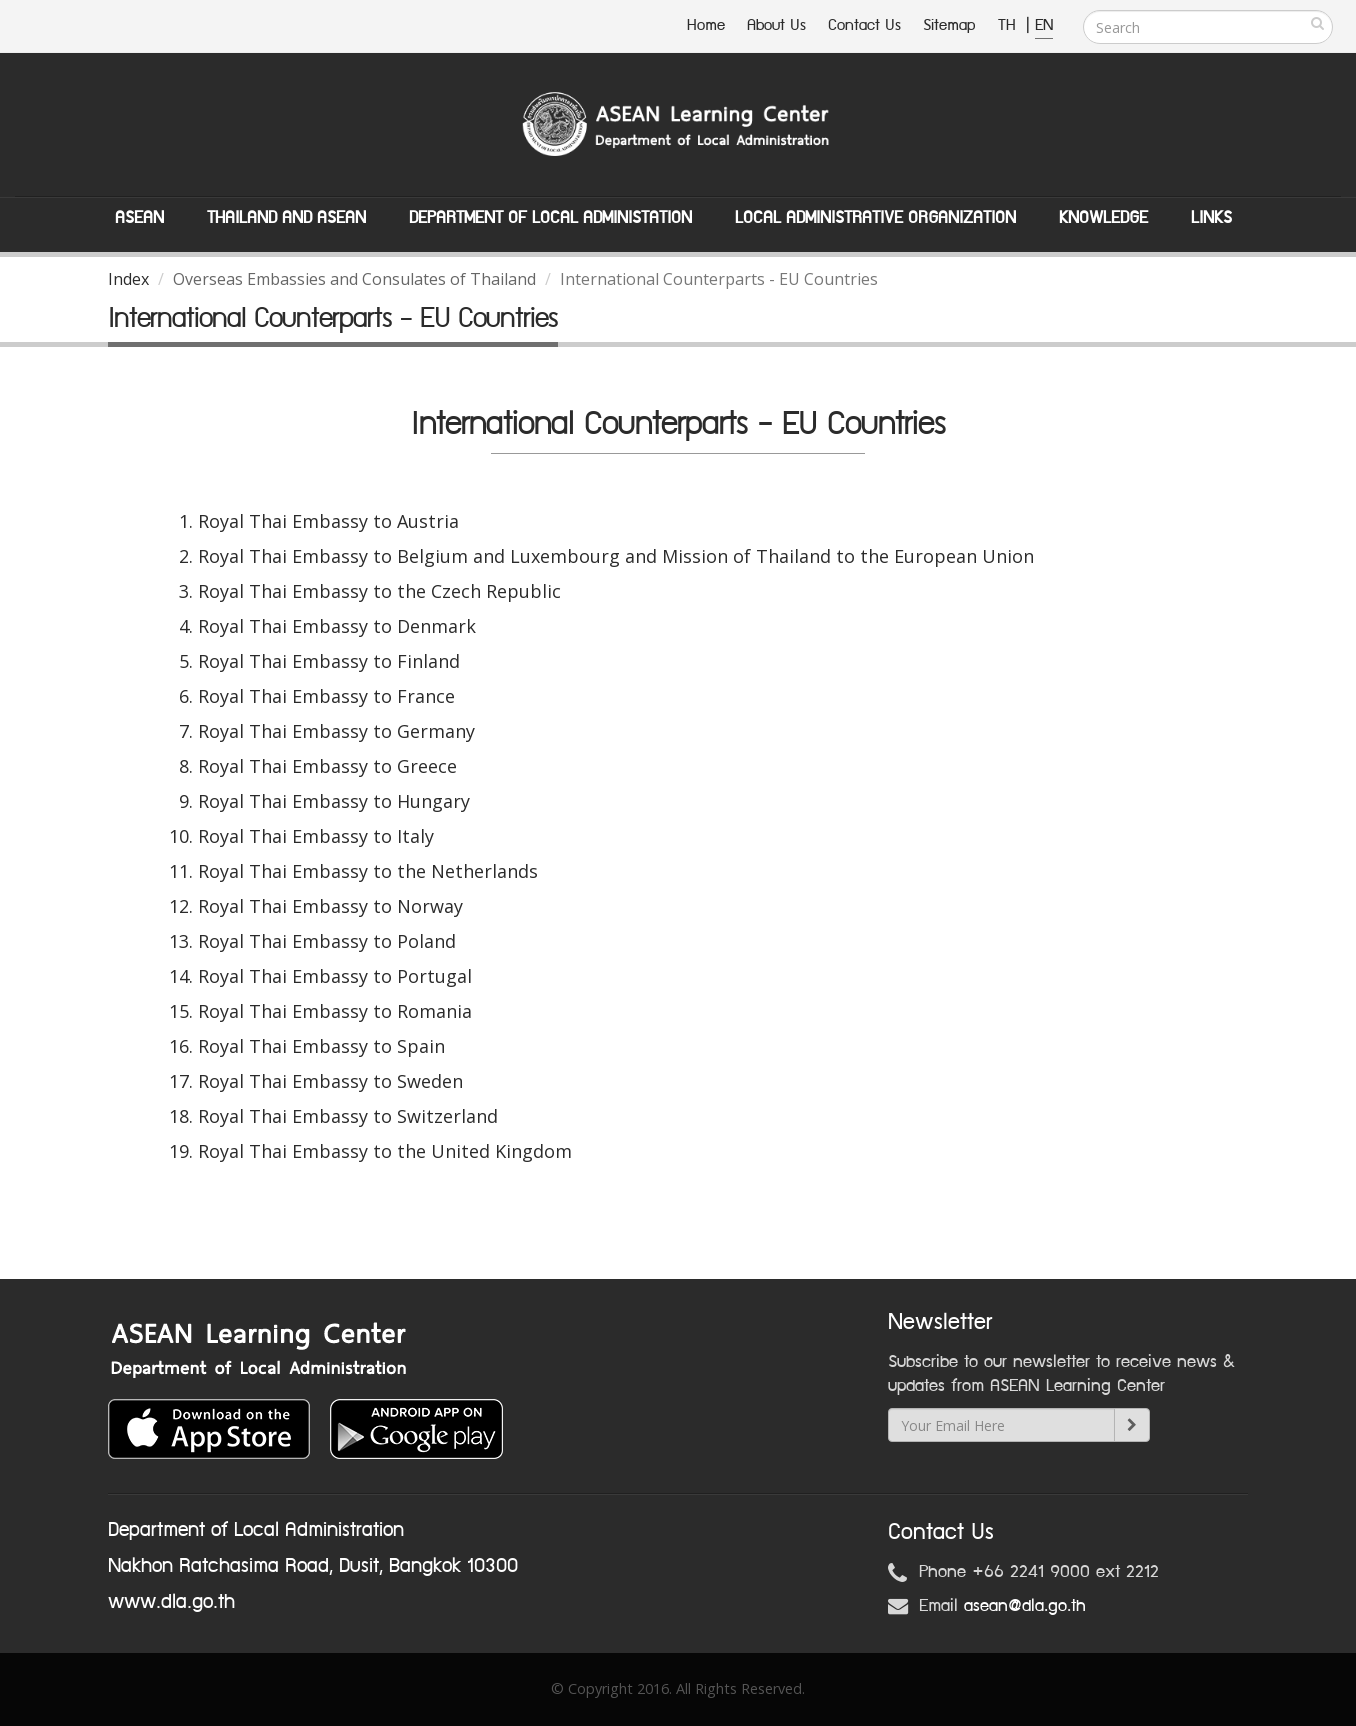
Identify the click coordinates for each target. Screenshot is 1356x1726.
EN (1044, 25)
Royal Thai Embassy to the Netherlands (368, 871)
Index (128, 279)
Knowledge (1103, 218)
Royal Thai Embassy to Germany (336, 731)
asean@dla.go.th (1025, 1606)
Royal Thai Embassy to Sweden (330, 1081)
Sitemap (949, 25)
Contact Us (864, 25)
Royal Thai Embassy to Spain (321, 1046)
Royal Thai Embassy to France (326, 696)
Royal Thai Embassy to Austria (328, 521)
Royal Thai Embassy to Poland (327, 941)
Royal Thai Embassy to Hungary (334, 801)
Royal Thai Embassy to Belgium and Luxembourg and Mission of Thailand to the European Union (616, 556)
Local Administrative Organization (875, 218)
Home (706, 25)
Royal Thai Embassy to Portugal (335, 976)
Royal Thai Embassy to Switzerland (348, 1116)
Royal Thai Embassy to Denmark (337, 626)
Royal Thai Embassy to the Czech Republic (379, 591)
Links (1211, 218)
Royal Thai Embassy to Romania (335, 1011)
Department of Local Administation (550, 218)
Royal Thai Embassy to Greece (327, 766)
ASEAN (139, 218)
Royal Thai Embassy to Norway (330, 906)
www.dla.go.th (171, 1602)
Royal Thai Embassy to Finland (329, 661)
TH (1009, 25)
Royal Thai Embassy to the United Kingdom (385, 1151)
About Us (776, 25)
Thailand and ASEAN (286, 218)
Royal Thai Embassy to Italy (316, 836)
